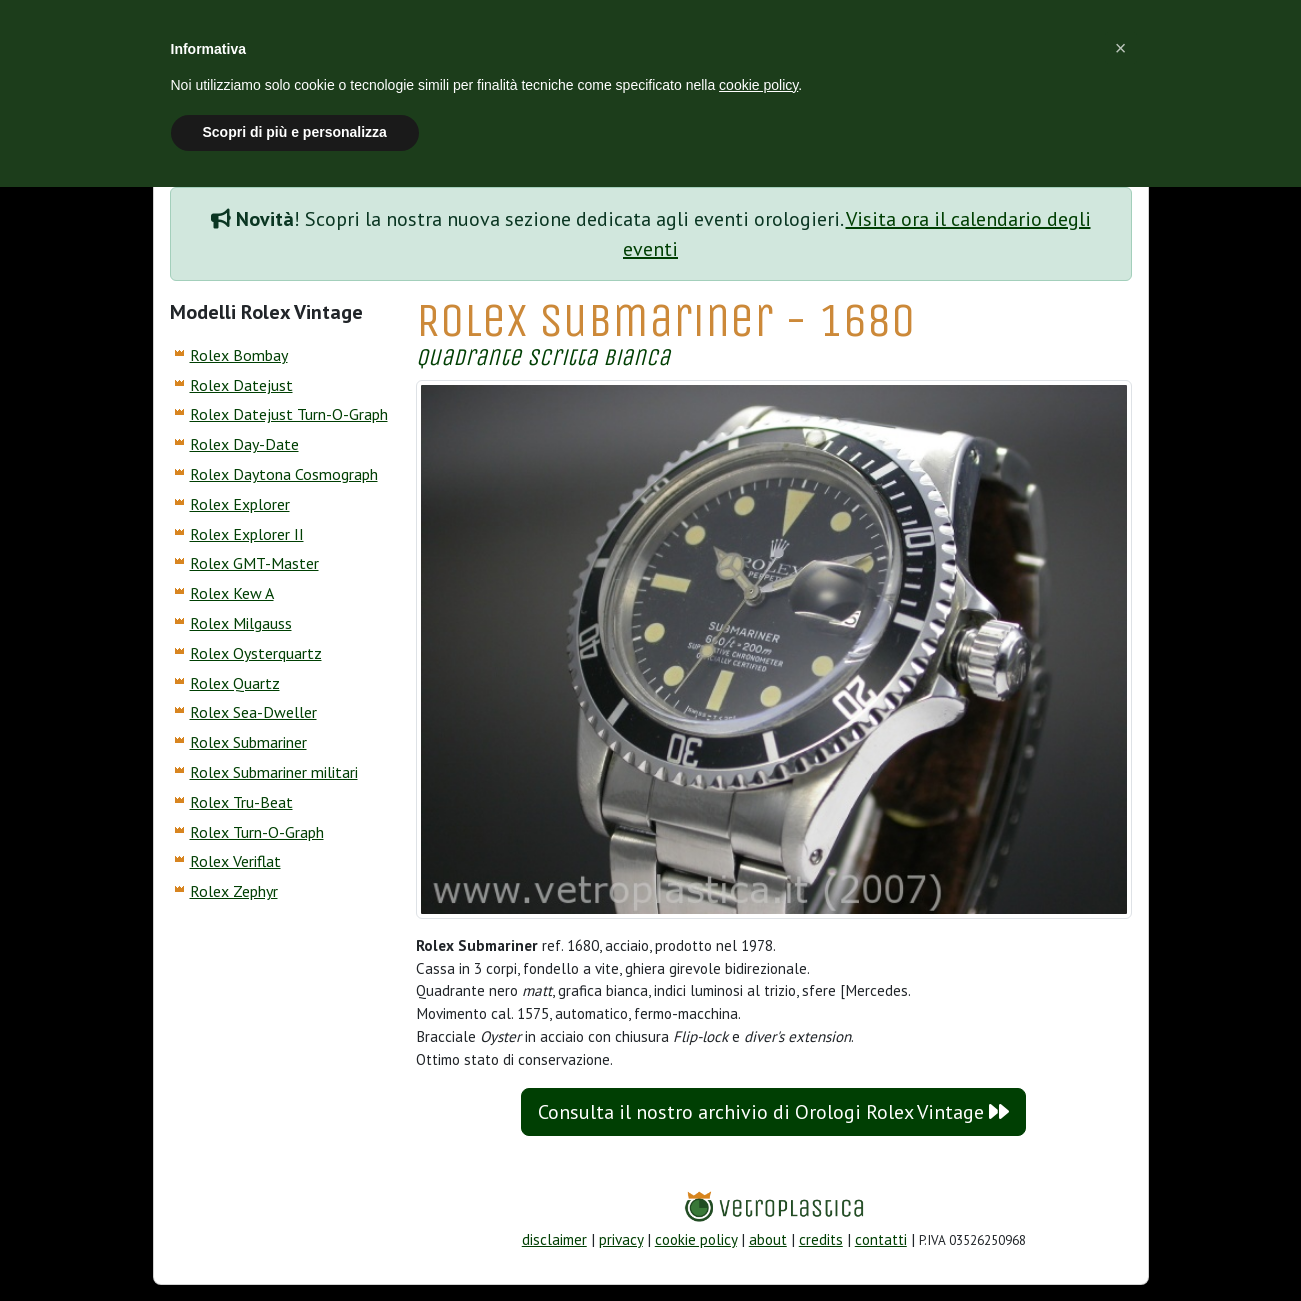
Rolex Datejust (241, 385)
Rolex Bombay (239, 355)
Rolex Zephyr (234, 891)
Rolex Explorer (240, 504)
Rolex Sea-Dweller (253, 712)
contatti (881, 1239)
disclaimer (554, 1239)
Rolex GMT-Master (254, 563)
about (768, 1239)
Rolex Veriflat (235, 861)
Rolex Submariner (248, 742)
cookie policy (696, 1239)
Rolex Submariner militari (274, 772)
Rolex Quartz (235, 683)
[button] (1121, 48)
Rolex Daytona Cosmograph (284, 474)
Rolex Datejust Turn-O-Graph (289, 414)
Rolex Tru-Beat (241, 802)
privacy (621, 1239)
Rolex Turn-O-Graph (257, 832)
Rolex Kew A (232, 593)
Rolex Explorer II (247, 534)
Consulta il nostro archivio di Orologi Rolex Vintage (773, 1112)
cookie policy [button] (758, 85)
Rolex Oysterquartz (256, 653)
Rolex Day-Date (244, 444)
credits (821, 1239)
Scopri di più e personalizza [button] (295, 132)
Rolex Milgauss (241, 623)
